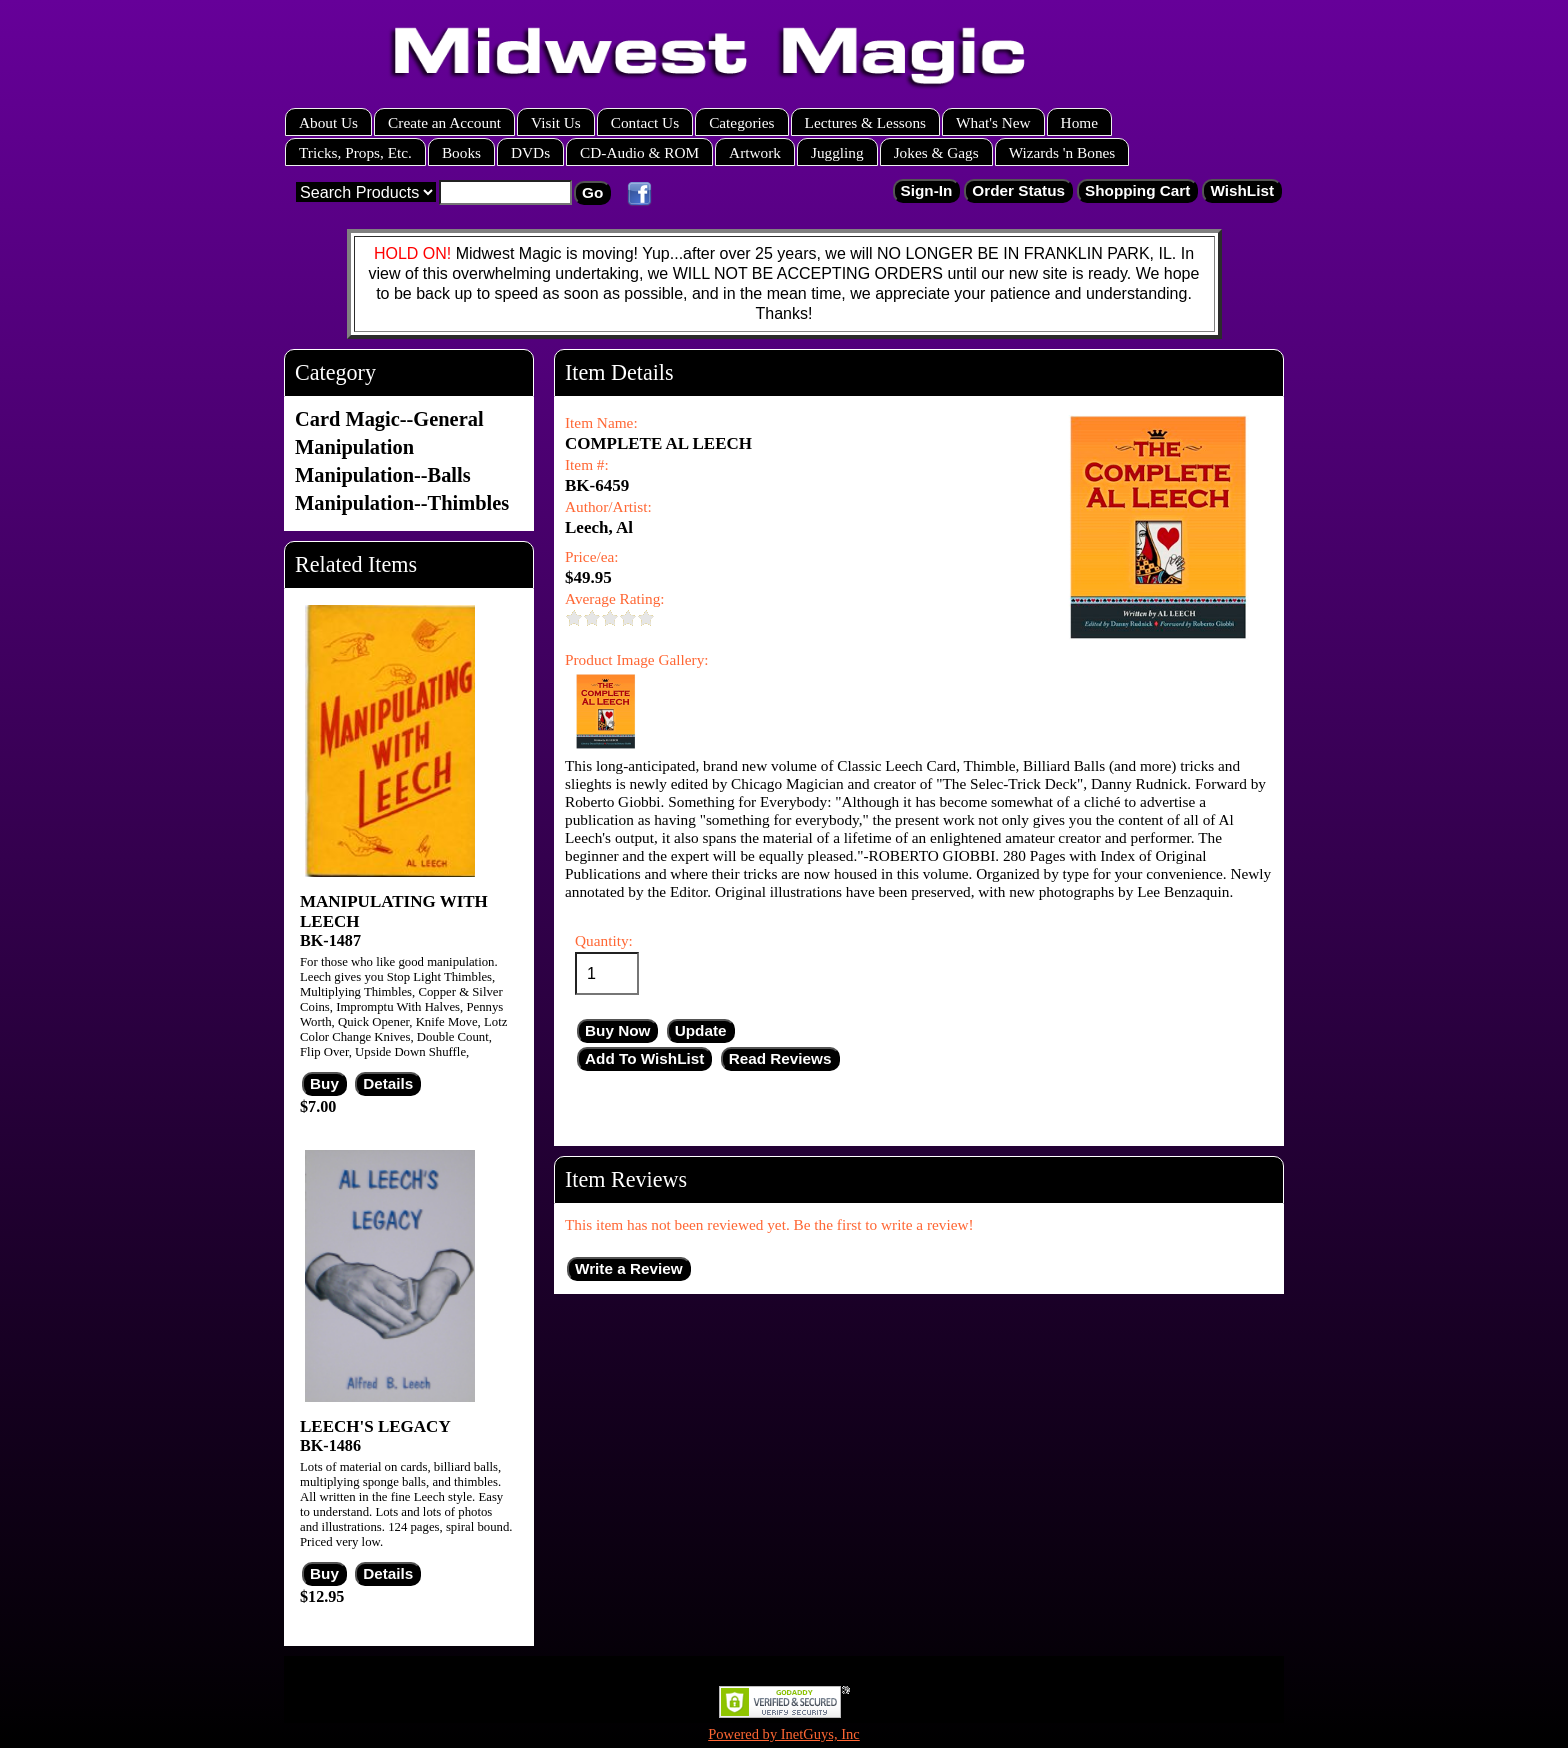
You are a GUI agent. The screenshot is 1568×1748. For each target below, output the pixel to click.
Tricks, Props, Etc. (355, 152)
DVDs (530, 152)
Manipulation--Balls (383, 475)
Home (1079, 122)
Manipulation (354, 447)
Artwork (755, 152)
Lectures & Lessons (866, 122)
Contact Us (645, 122)
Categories (741, 122)
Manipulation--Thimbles (402, 503)
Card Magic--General (389, 419)
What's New (993, 122)
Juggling (837, 152)
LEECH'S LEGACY (375, 1426)
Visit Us (556, 122)
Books (461, 152)
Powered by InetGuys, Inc (784, 1734)
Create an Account (444, 122)
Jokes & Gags (936, 152)
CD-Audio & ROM (639, 152)
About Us (328, 122)
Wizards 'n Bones (1062, 152)
